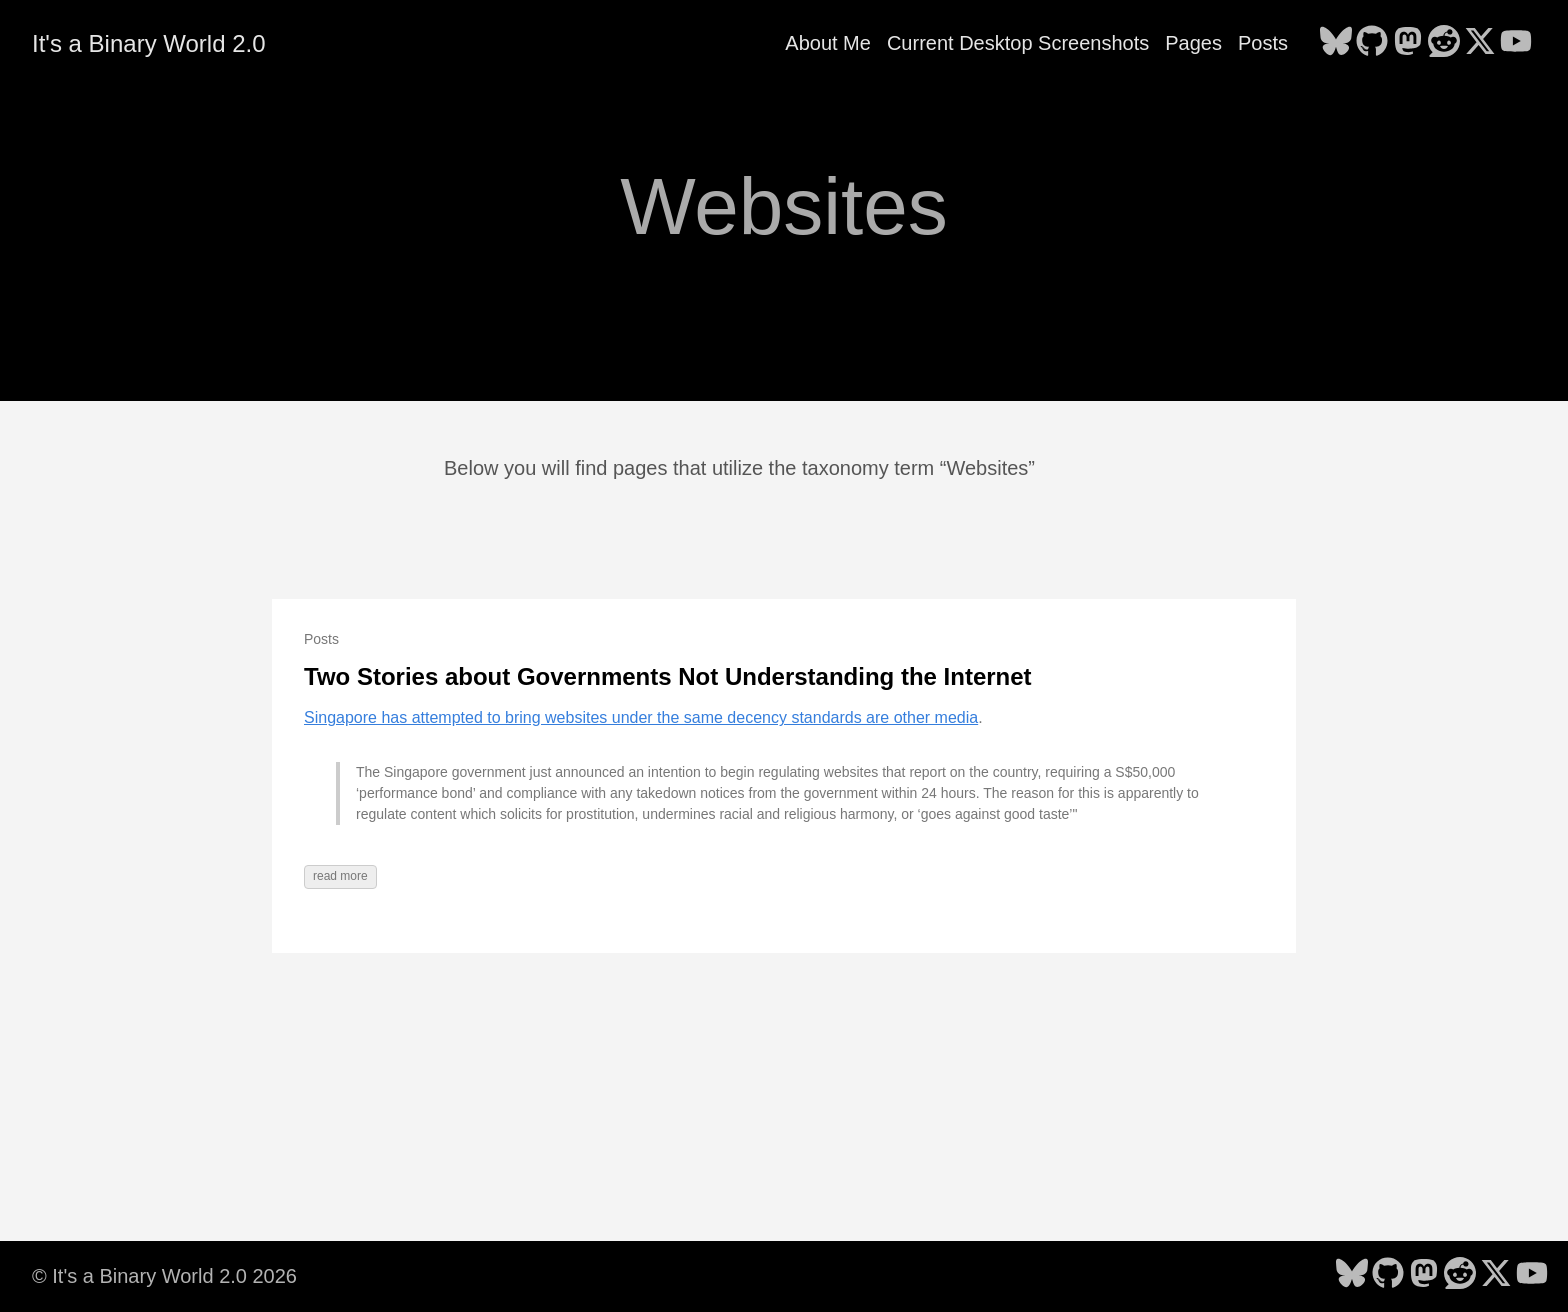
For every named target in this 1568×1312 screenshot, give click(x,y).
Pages (1193, 43)
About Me (828, 43)
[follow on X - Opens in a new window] (1480, 43)
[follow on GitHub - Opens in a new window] (1372, 43)
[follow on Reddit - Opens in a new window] (1444, 43)
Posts (1263, 43)
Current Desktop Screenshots (1018, 43)
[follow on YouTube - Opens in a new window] (1516, 43)
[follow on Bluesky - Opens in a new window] (1336, 43)
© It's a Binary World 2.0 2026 (164, 1276)
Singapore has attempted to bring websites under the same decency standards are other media (641, 717)
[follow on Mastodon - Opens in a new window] (1408, 43)
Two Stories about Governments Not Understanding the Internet (668, 676)
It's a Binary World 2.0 (149, 43)
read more (340, 876)
